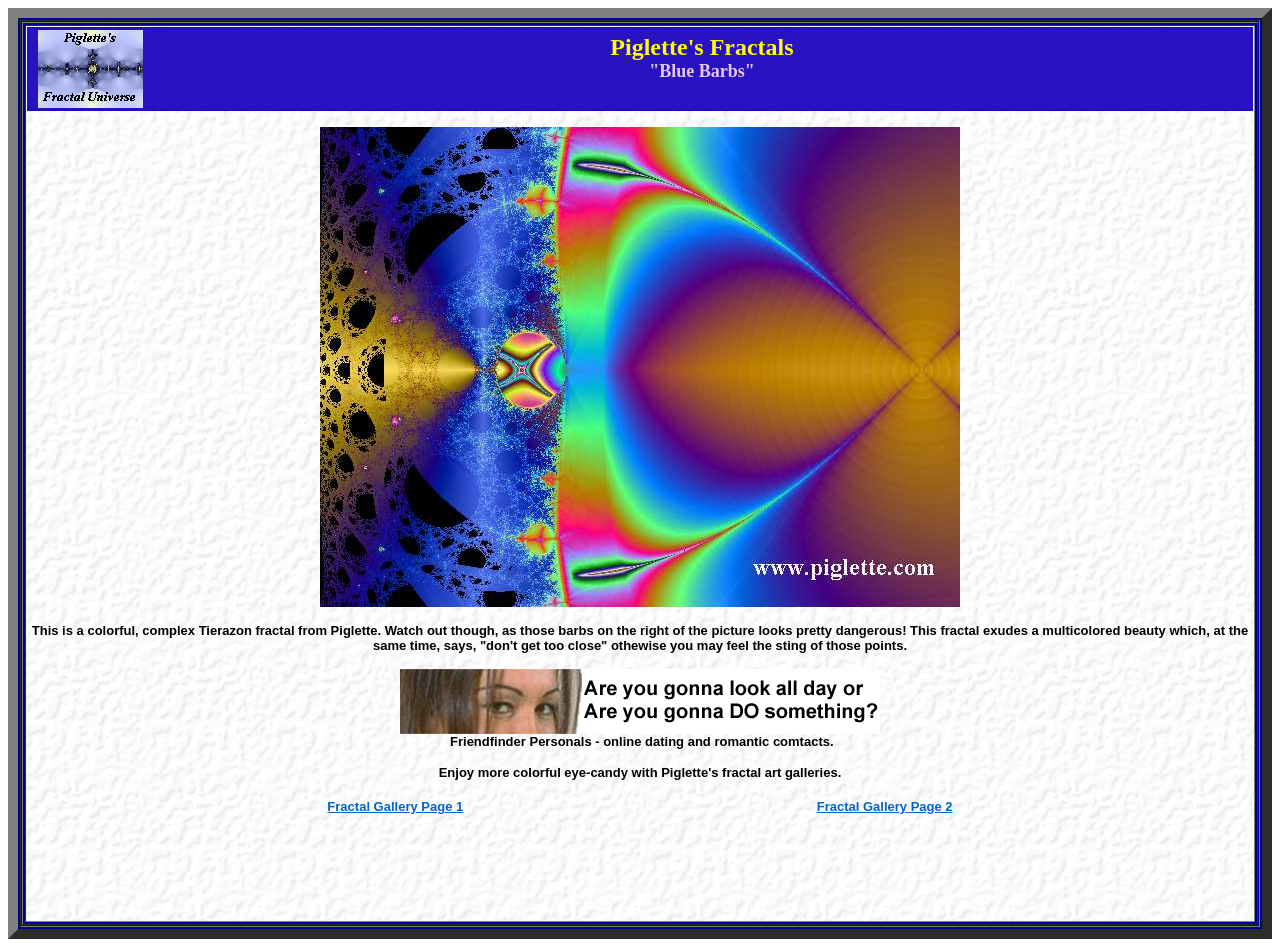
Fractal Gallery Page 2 (885, 806)
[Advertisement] (640, 875)
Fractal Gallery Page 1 (395, 806)
